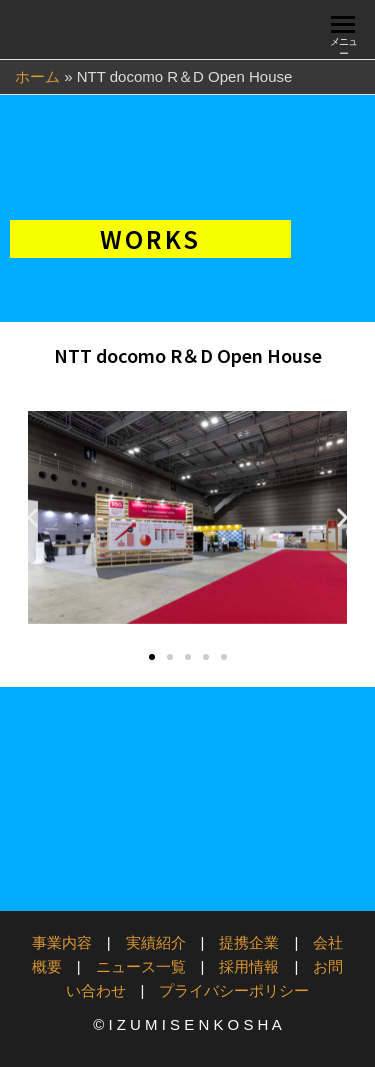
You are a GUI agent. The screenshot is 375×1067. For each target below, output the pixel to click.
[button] (32, 517)
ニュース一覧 (141, 966)
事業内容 (62, 942)
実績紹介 (156, 942)
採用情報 (249, 966)
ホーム (37, 76)
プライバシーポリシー (234, 990)
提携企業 (249, 942)
